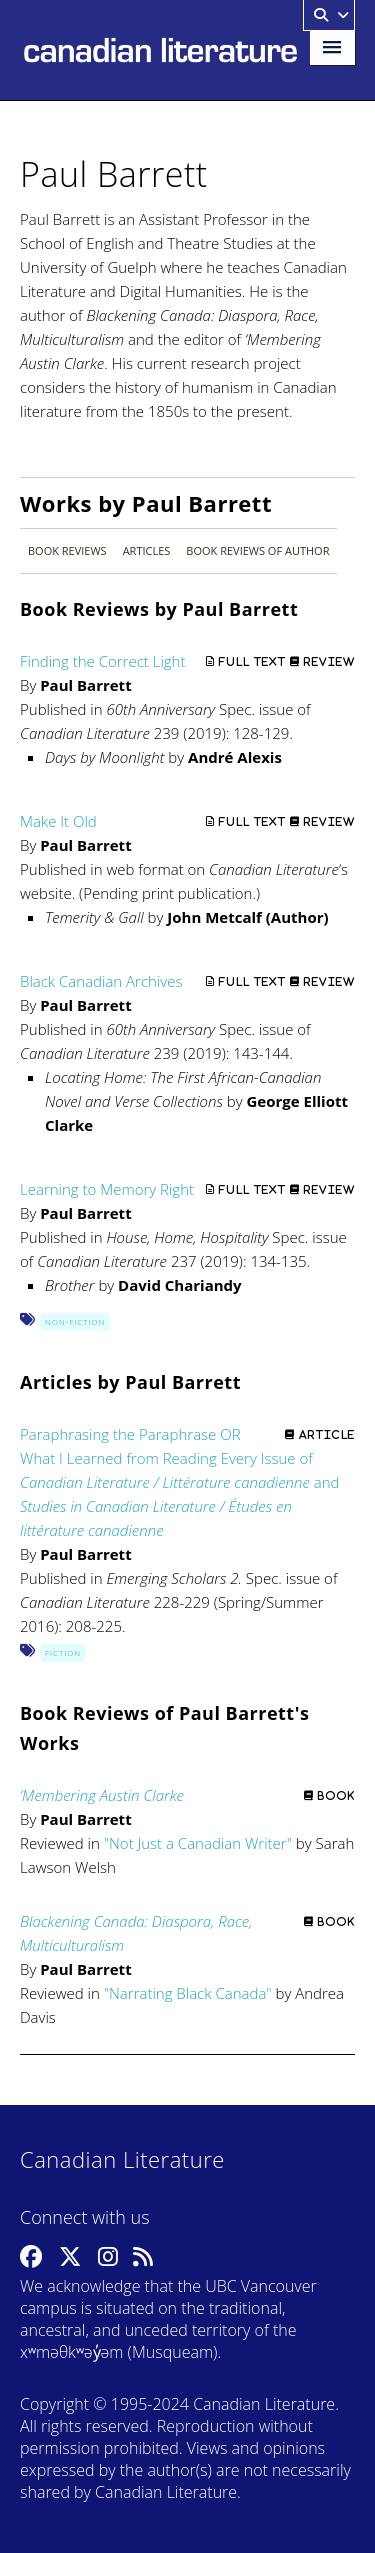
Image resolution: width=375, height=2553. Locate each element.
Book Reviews (67, 550)
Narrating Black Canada (187, 1993)
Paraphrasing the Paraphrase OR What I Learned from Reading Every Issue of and (180, 1482)
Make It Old (58, 821)
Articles (147, 550)
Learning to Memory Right (107, 1189)
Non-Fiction (75, 1321)
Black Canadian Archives (101, 981)
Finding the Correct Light (102, 661)
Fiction (63, 1652)
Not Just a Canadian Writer (198, 1843)
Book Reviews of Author (257, 550)
